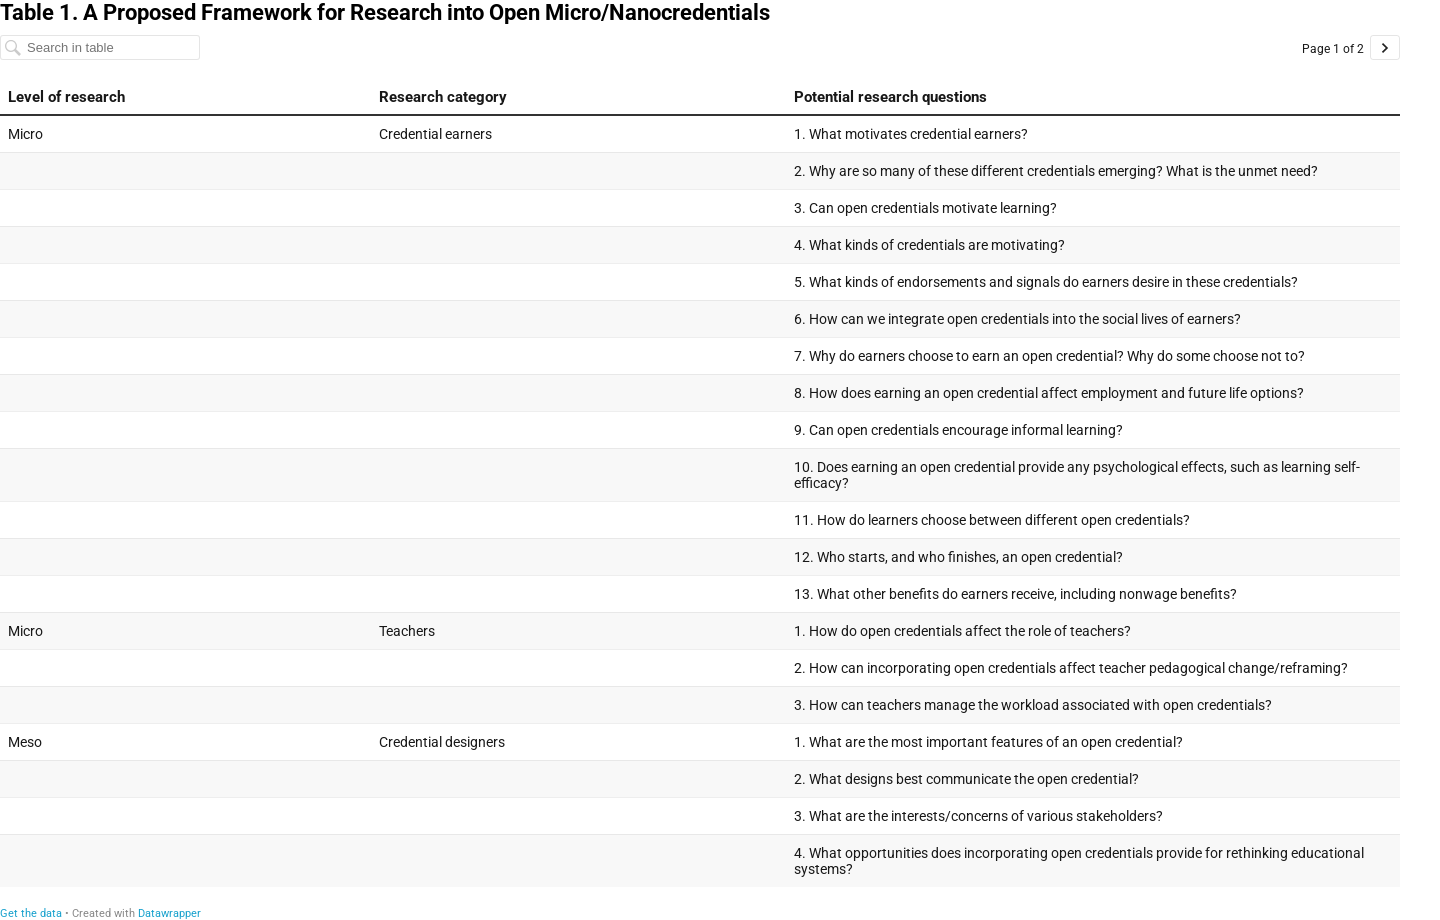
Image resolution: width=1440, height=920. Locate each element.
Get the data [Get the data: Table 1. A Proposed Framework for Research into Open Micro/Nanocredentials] (31, 913)
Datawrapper (169, 913)
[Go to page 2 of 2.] (1385, 47)
